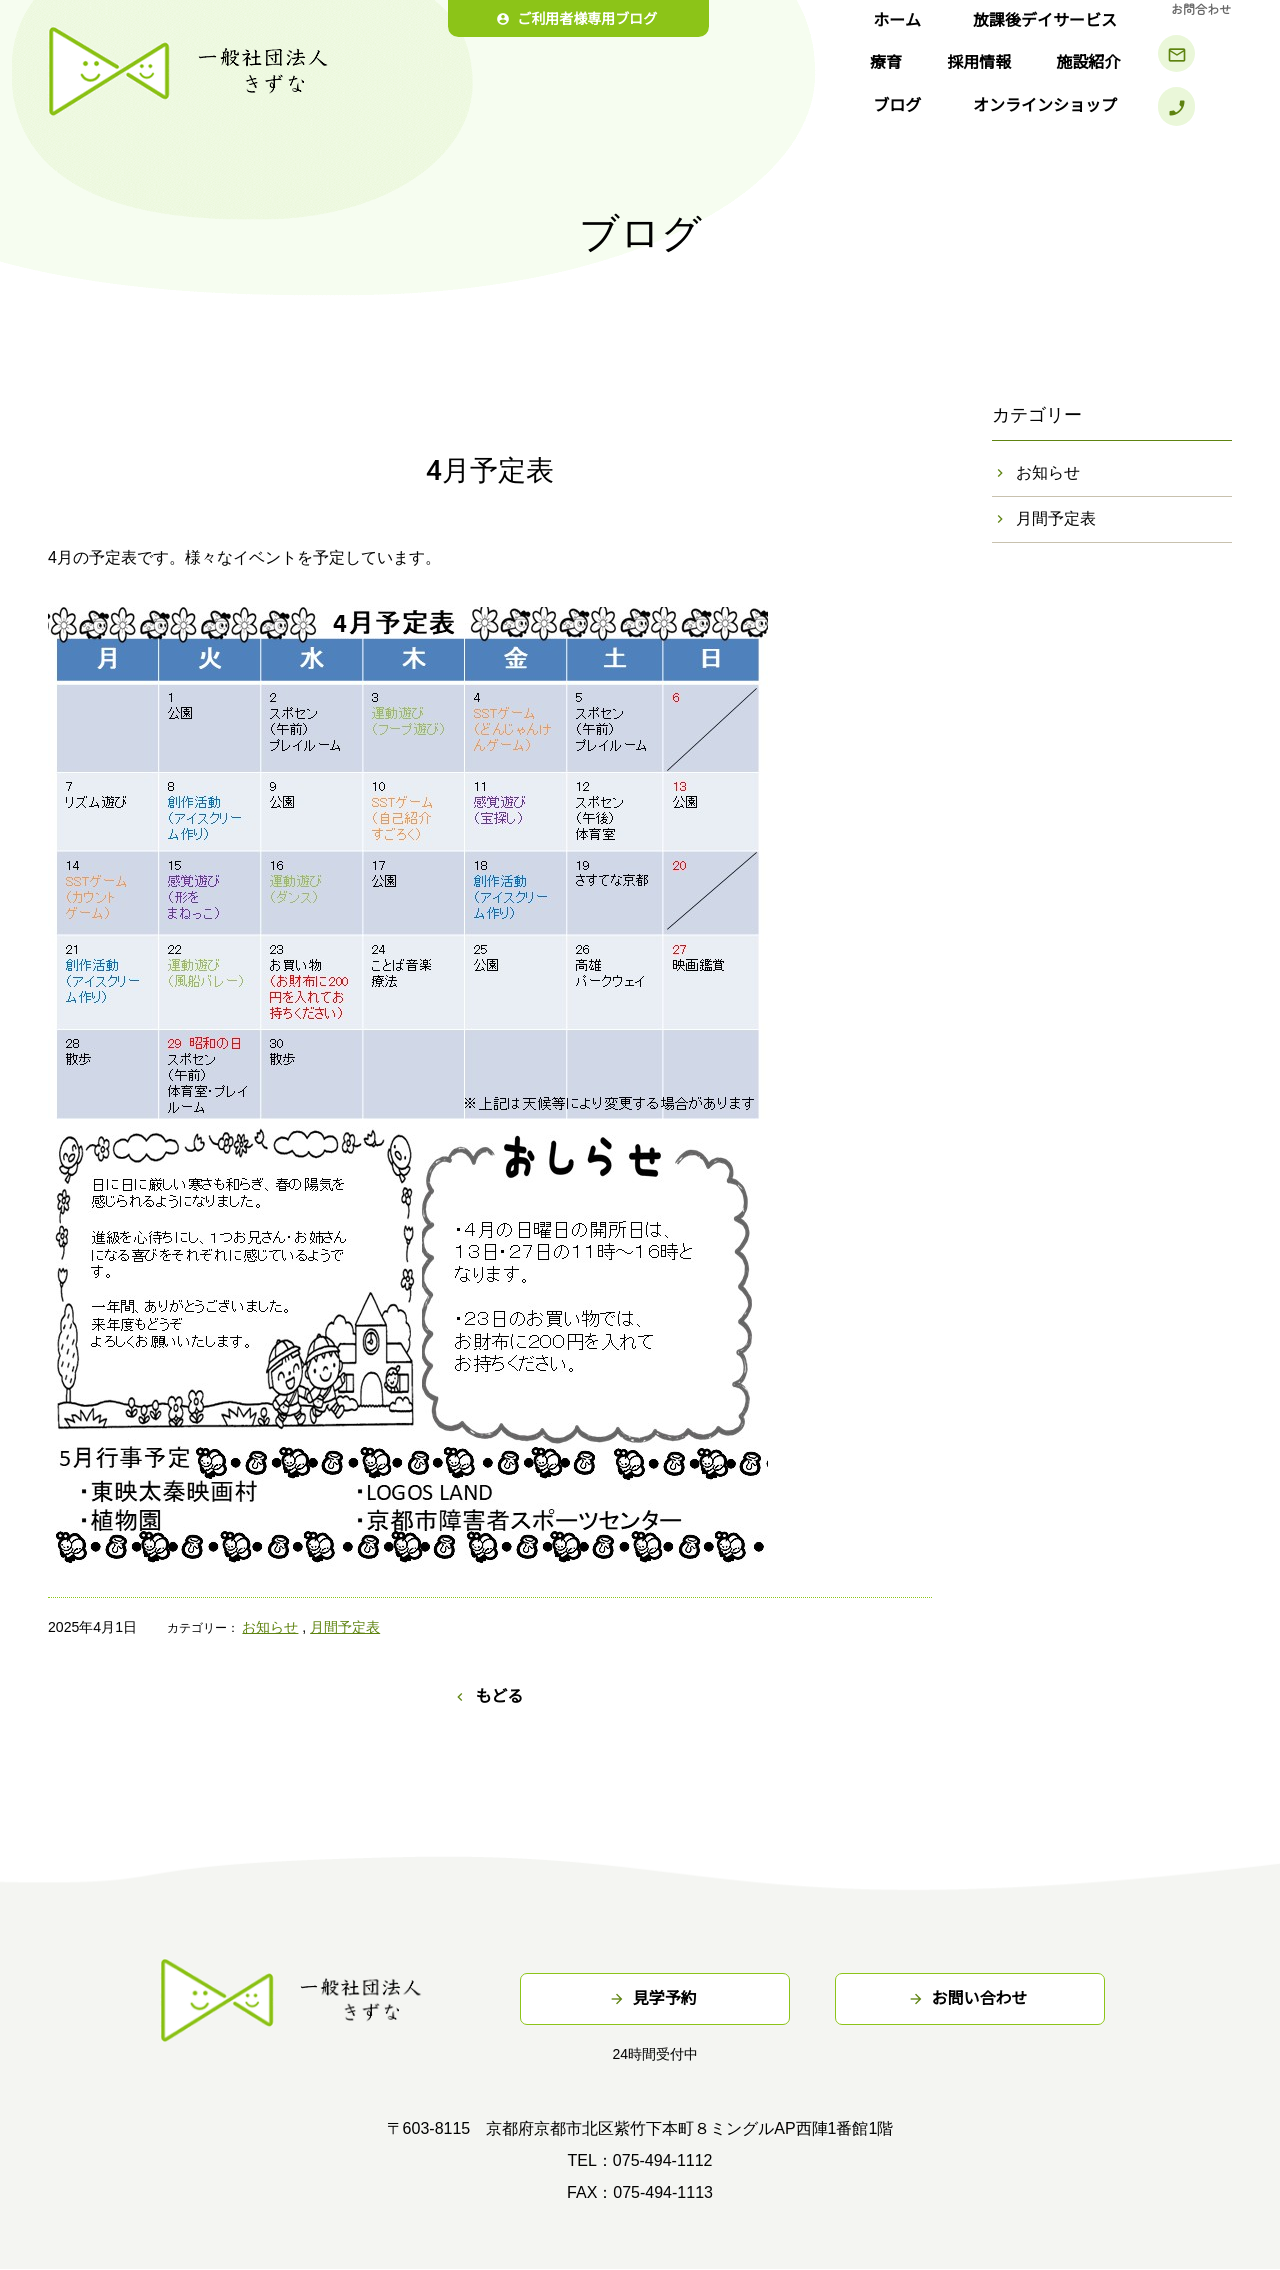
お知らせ (270, 1627)
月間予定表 (345, 1627)
